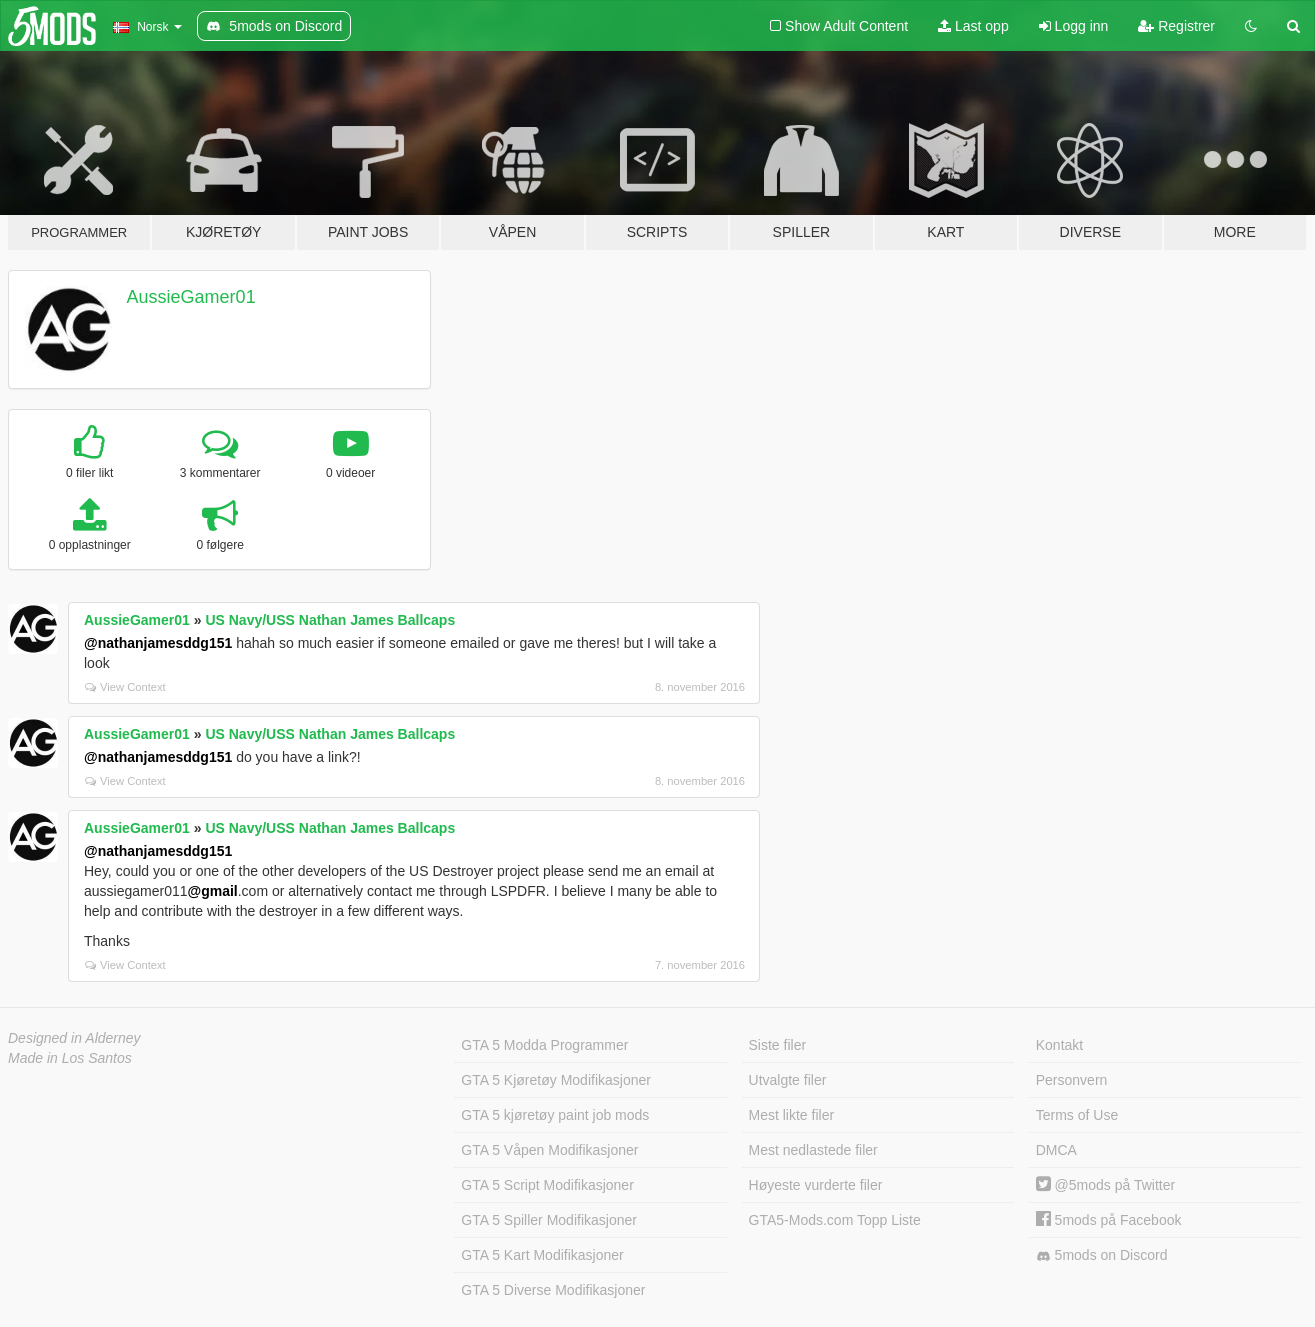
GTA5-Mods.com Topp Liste (835, 1220)
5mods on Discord (1102, 1255)
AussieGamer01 (191, 297)
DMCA (1056, 1150)
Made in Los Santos (70, 1058)
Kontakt (1059, 1045)
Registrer (1176, 26)
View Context (125, 687)
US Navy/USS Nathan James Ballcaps (330, 620)
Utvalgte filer (788, 1080)
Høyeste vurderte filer (816, 1185)
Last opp (973, 26)
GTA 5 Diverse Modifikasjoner (553, 1290)
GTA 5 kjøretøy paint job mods (555, 1115)
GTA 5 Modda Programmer (544, 1045)
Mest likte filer (792, 1115)
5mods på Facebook (1109, 1220)
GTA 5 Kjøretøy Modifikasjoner (556, 1080)
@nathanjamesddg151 (158, 643)
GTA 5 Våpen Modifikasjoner (549, 1150)
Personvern (1072, 1080)
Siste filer (778, 1045)
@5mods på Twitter (1105, 1185)
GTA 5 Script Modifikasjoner (547, 1185)
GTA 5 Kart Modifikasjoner (542, 1255)
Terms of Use (1077, 1115)
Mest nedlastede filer (813, 1150)
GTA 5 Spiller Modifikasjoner (549, 1220)
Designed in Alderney (74, 1038)
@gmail (213, 891)
